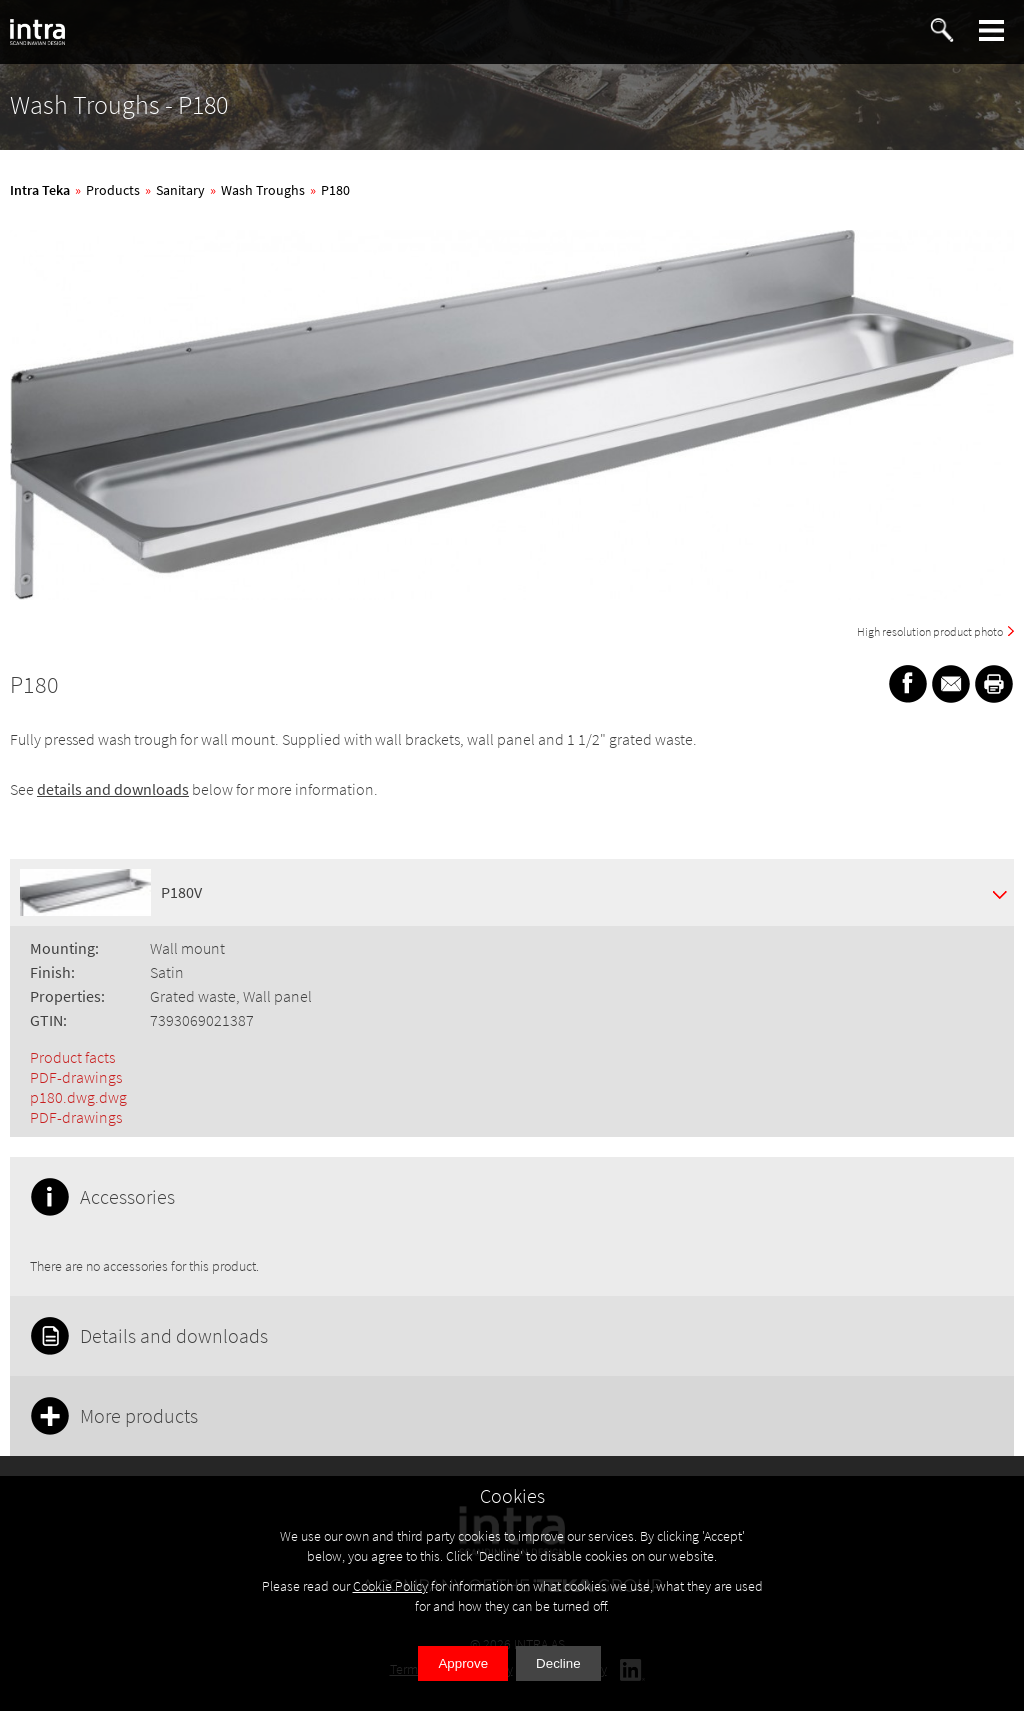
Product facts (72, 1057)
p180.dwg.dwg (78, 1097)
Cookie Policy (390, 1586)
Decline (558, 1663)
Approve (463, 1663)
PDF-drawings (76, 1077)
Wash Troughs (263, 190)
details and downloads (113, 789)
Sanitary (180, 190)
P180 (335, 190)
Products (113, 190)
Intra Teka (40, 190)
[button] (992, 30)
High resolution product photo (930, 631)
